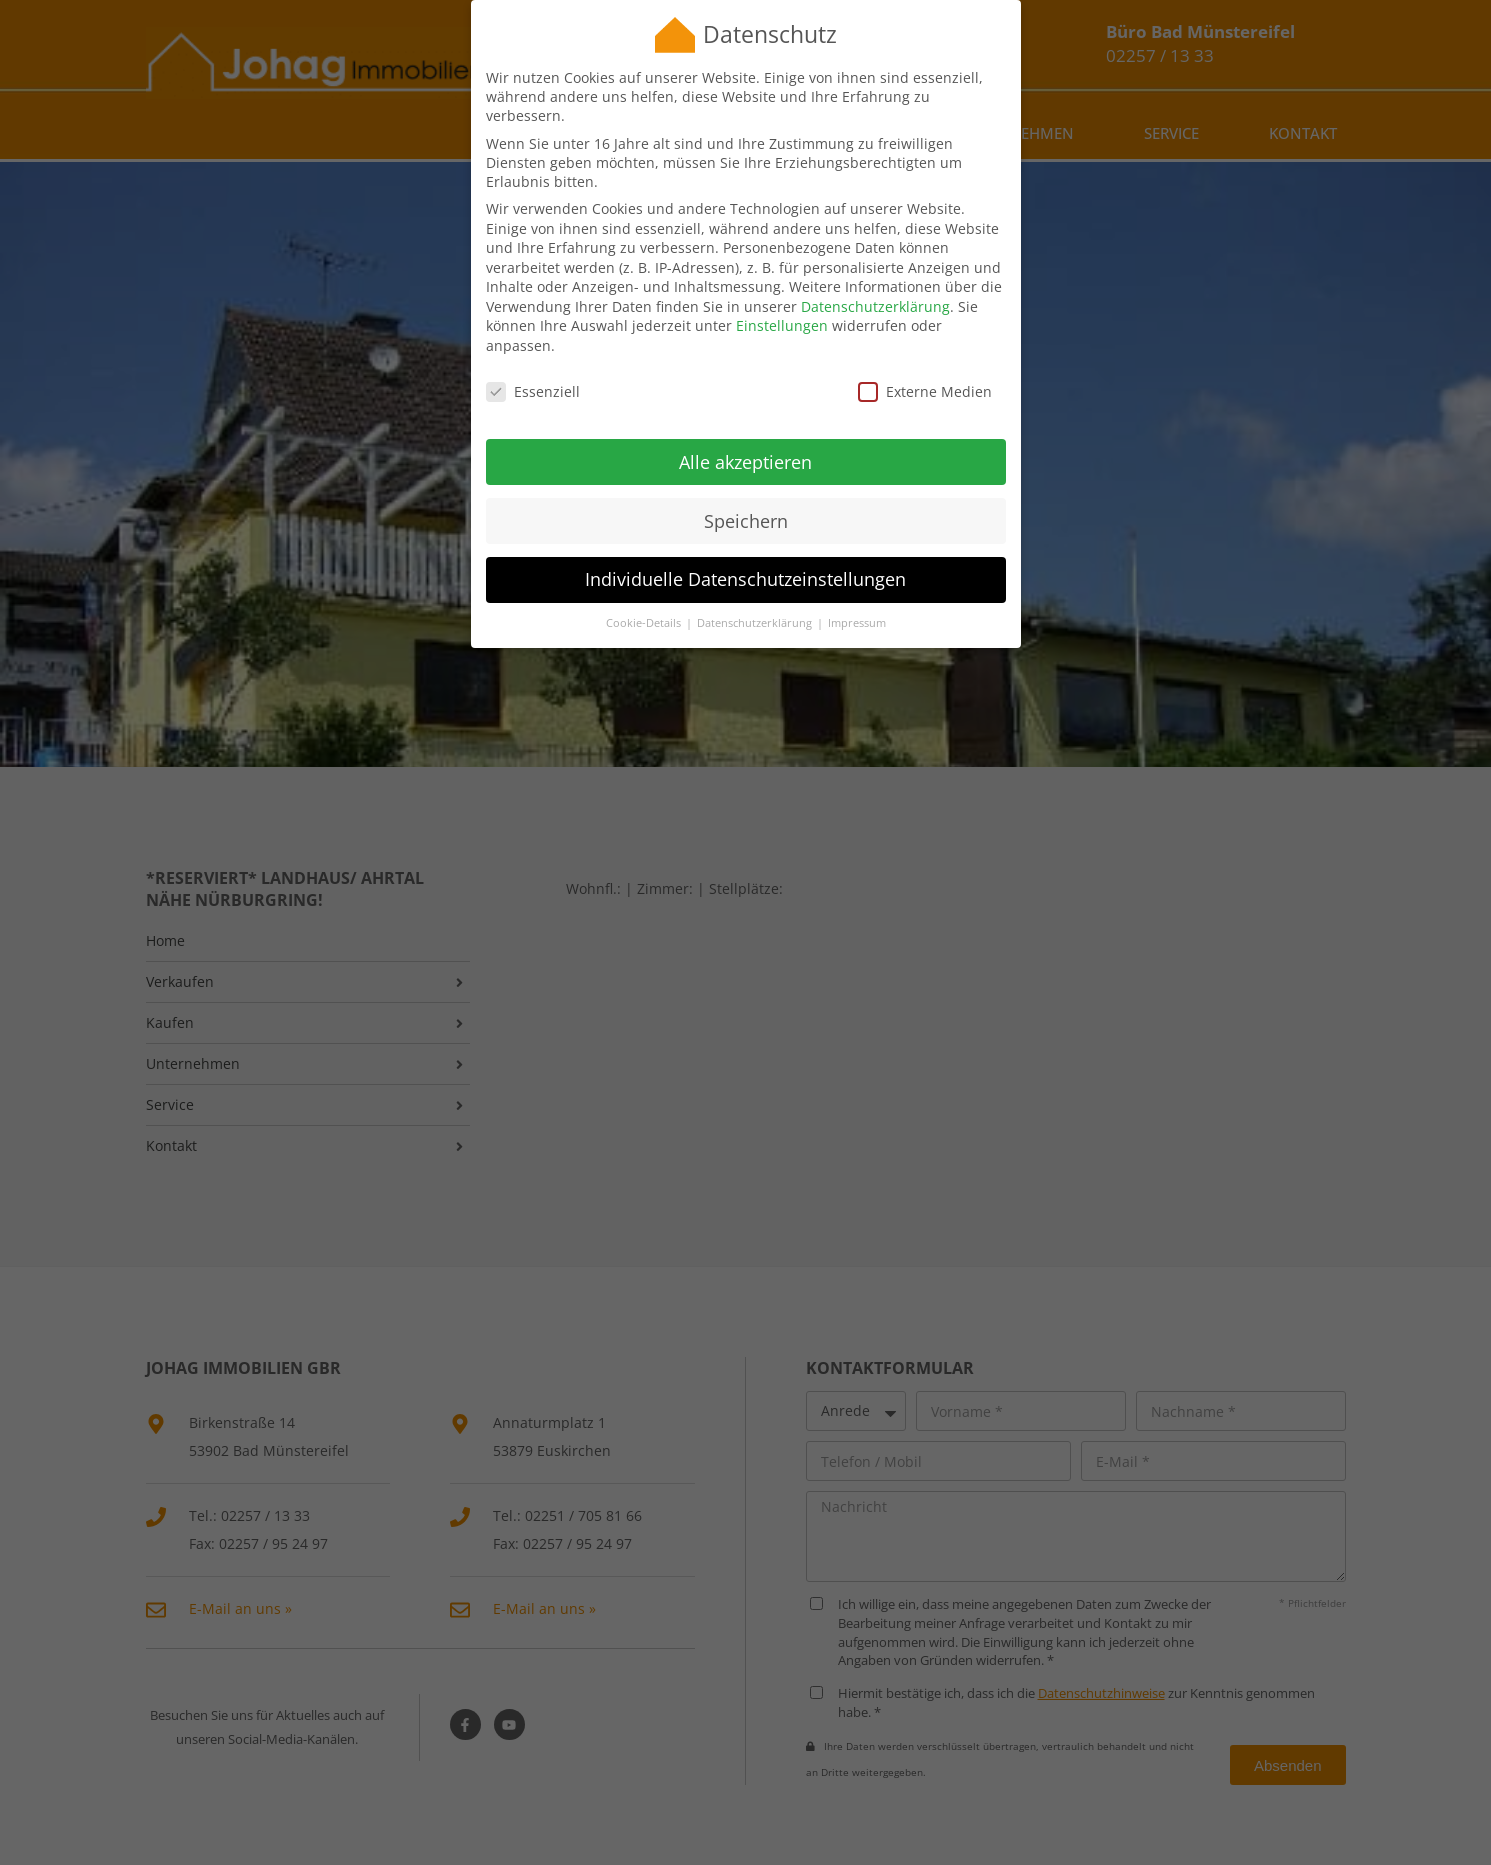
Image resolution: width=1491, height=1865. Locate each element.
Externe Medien (925, 365)
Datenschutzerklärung (875, 280)
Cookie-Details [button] (645, 598)
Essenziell (533, 365)
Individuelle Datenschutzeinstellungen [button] (745, 554)
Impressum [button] (857, 598)
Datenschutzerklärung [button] (756, 598)
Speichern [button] (746, 495)
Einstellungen (782, 300)
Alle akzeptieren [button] (745, 436)
